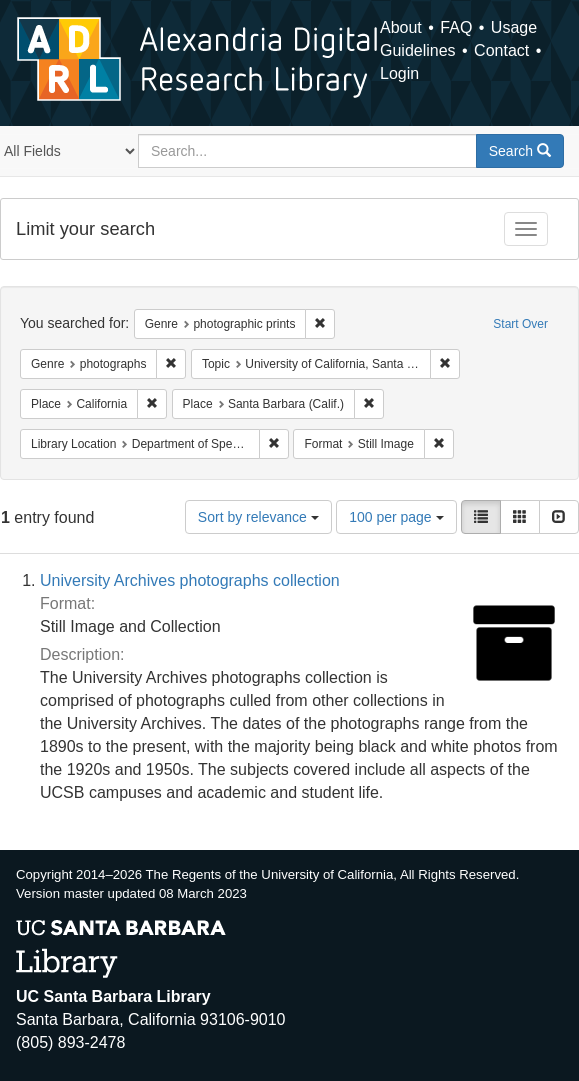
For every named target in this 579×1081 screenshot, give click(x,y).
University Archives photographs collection (190, 580)
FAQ (456, 27)
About (401, 27)
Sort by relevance (258, 517)
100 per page (396, 517)
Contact (501, 50)
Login (399, 73)
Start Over (520, 324)
